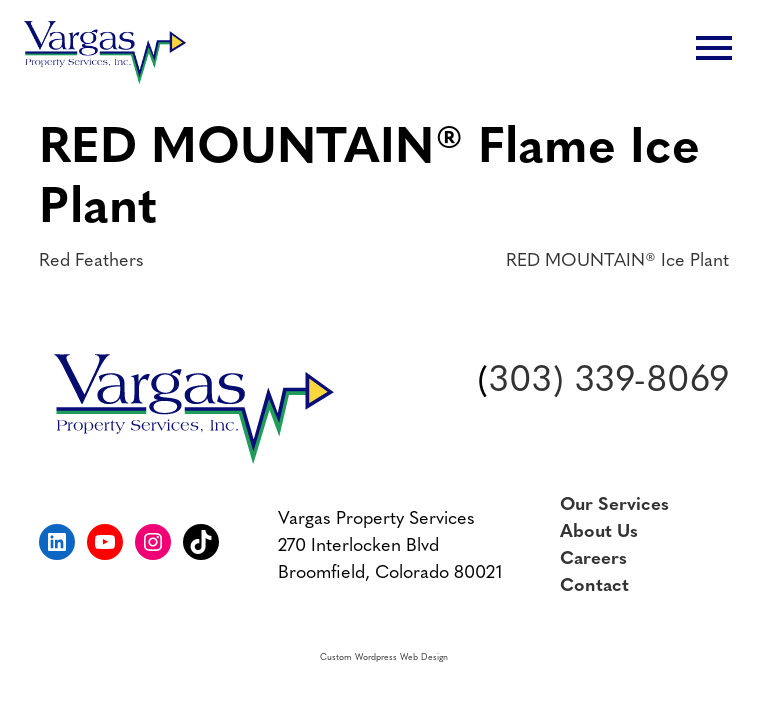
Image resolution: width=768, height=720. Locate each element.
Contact (594, 586)
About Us (599, 532)
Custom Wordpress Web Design (384, 657)
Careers (593, 559)
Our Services (614, 505)
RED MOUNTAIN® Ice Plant (617, 261)
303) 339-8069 (609, 382)
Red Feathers (91, 261)
